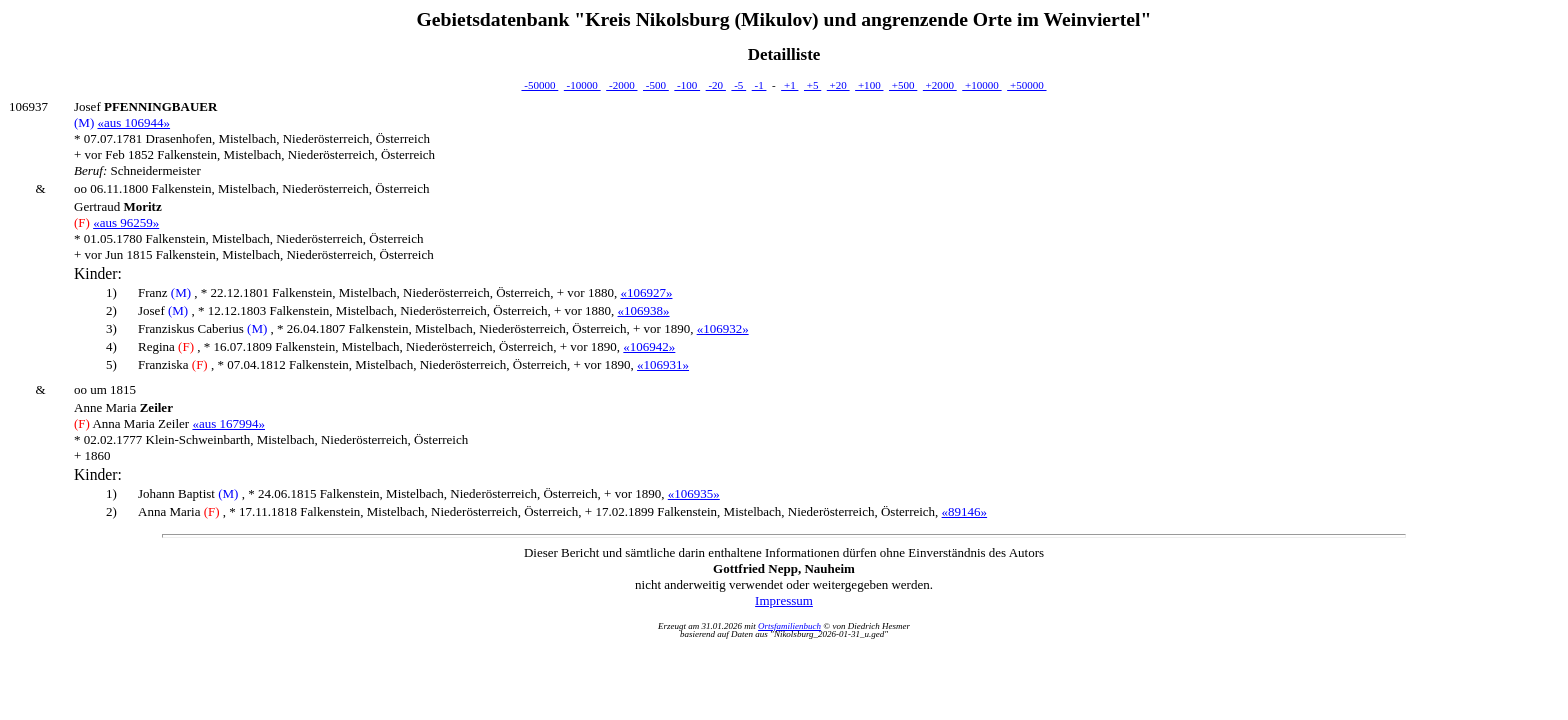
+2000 (940, 85)
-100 (687, 85)
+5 (812, 85)
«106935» (694, 493)
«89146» (965, 511)
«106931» (663, 364)
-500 (656, 85)
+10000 (981, 85)
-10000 (582, 85)
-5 (738, 85)
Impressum (784, 600)
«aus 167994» (228, 423)
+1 (789, 85)
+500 (903, 85)
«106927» (646, 292)
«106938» (644, 310)
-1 (759, 85)
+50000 (1026, 85)
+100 (869, 85)
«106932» (723, 328)
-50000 (539, 85)
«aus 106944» (133, 122)
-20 (716, 85)
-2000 (621, 85)
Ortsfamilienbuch (789, 626)
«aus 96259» (126, 222)
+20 (838, 85)
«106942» (649, 346)
